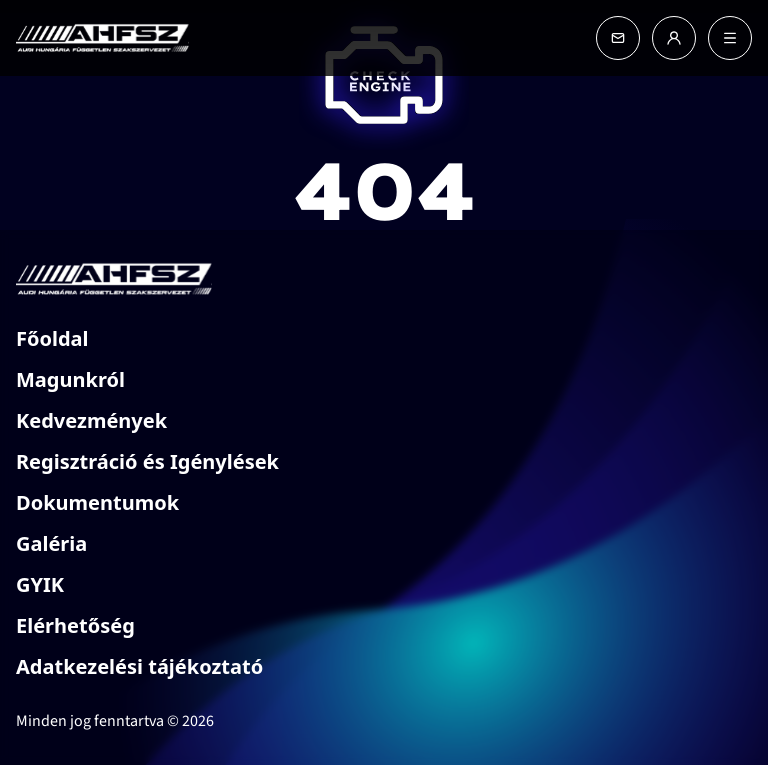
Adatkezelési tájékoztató (139, 666)
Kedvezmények (91, 420)
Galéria (51, 543)
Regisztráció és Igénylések (147, 461)
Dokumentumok (97, 502)
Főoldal (52, 338)
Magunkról (70, 379)
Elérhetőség (75, 625)
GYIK (40, 584)
